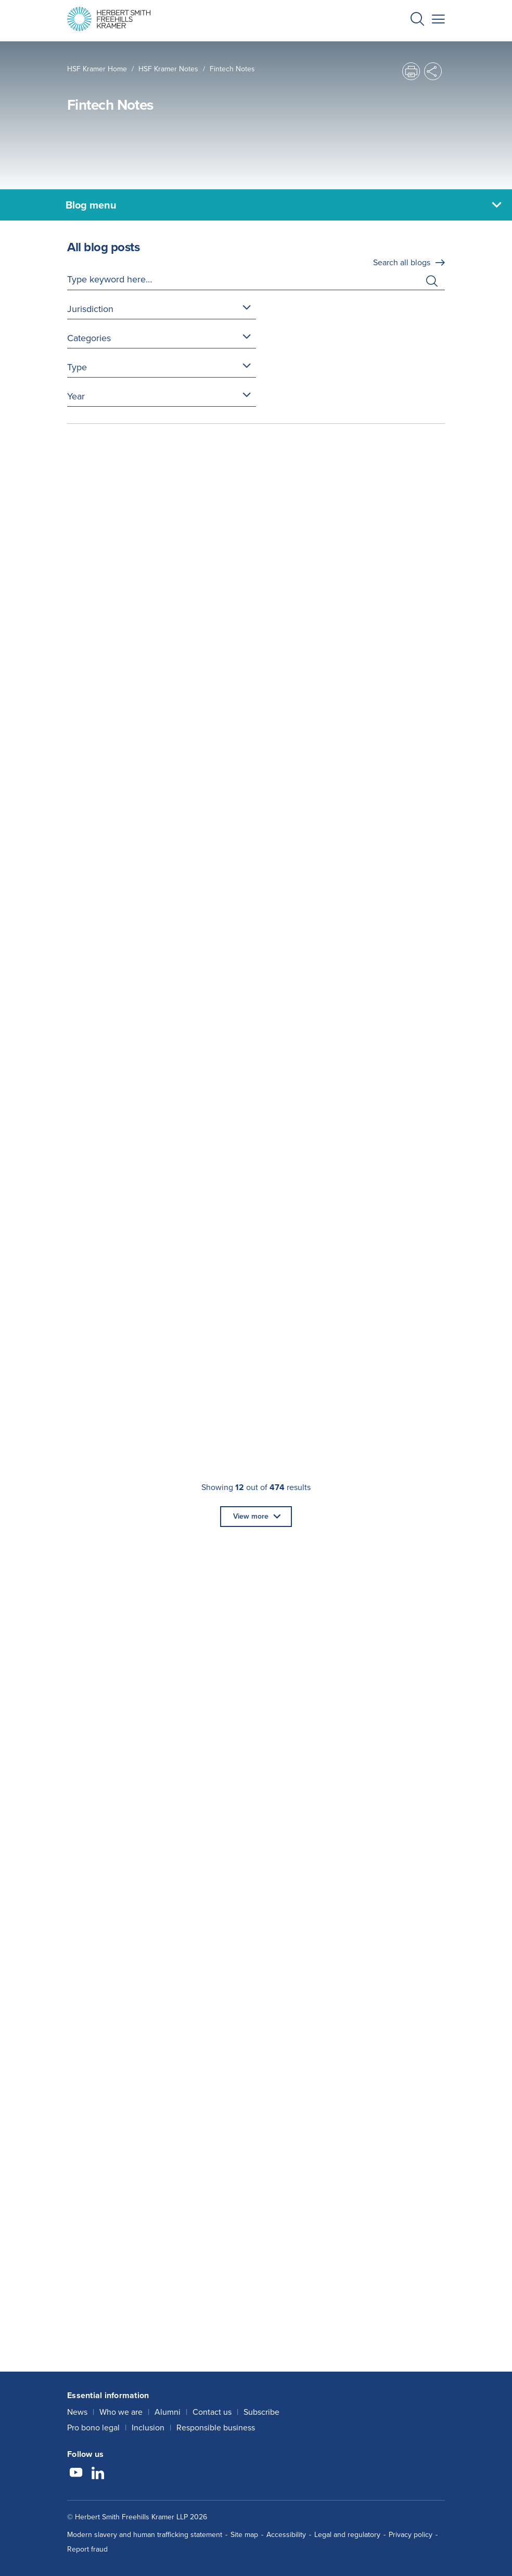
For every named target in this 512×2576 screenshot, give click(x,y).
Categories (89, 338)
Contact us (212, 2412)
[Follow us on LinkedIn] (98, 2474)
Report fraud (87, 2549)
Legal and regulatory (347, 2534)
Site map (244, 2534)
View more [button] (250, 1516)
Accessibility (286, 2534)
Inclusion (148, 2427)
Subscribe (261, 2412)
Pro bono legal (93, 2427)
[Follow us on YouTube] (76, 2474)
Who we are (121, 2412)
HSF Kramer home (97, 68)
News (77, 2412)
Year (76, 396)
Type (77, 367)
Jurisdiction (90, 309)
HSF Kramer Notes (168, 68)
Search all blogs (401, 262)
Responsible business (215, 2427)
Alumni (168, 2412)
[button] (417, 20)
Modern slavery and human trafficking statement (144, 2534)
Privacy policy (410, 2534)
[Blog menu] (256, 205)
